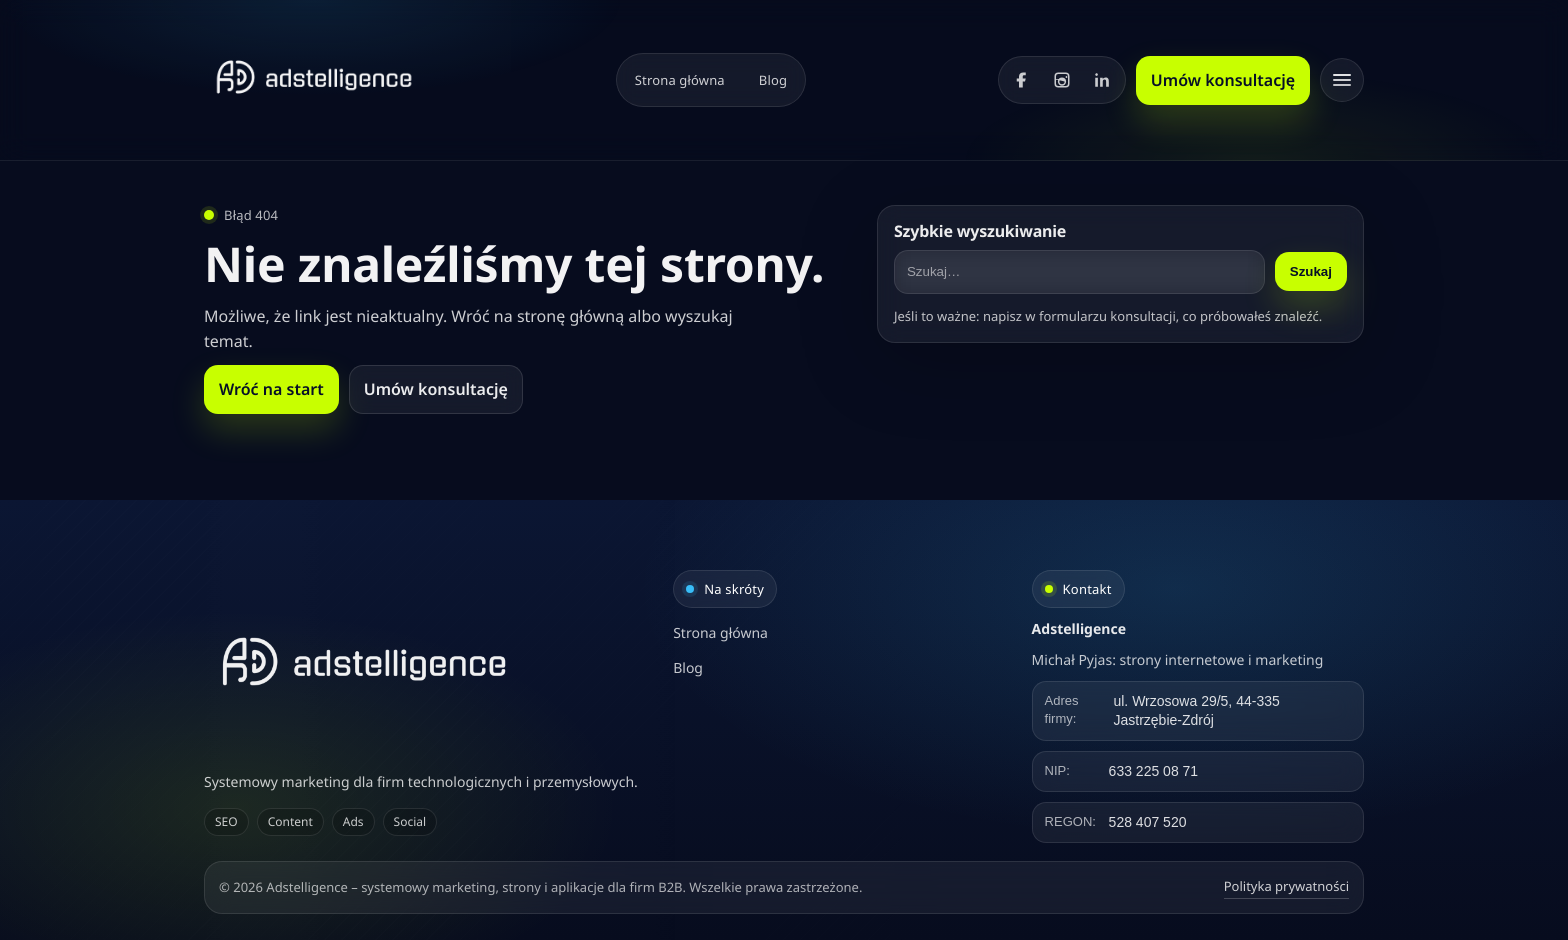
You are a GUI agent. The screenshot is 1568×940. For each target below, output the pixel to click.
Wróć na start (271, 389)
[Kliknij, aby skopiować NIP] (1198, 771)
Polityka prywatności (1286, 886)
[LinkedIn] (1102, 80)
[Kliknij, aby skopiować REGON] (1198, 822)
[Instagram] (1062, 80)
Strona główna (680, 80)
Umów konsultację (1223, 80)
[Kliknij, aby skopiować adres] (1198, 711)
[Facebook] (1022, 80)
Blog (773, 80)
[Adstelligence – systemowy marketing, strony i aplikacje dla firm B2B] (425, 661)
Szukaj (1311, 271)
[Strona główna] (314, 77)
